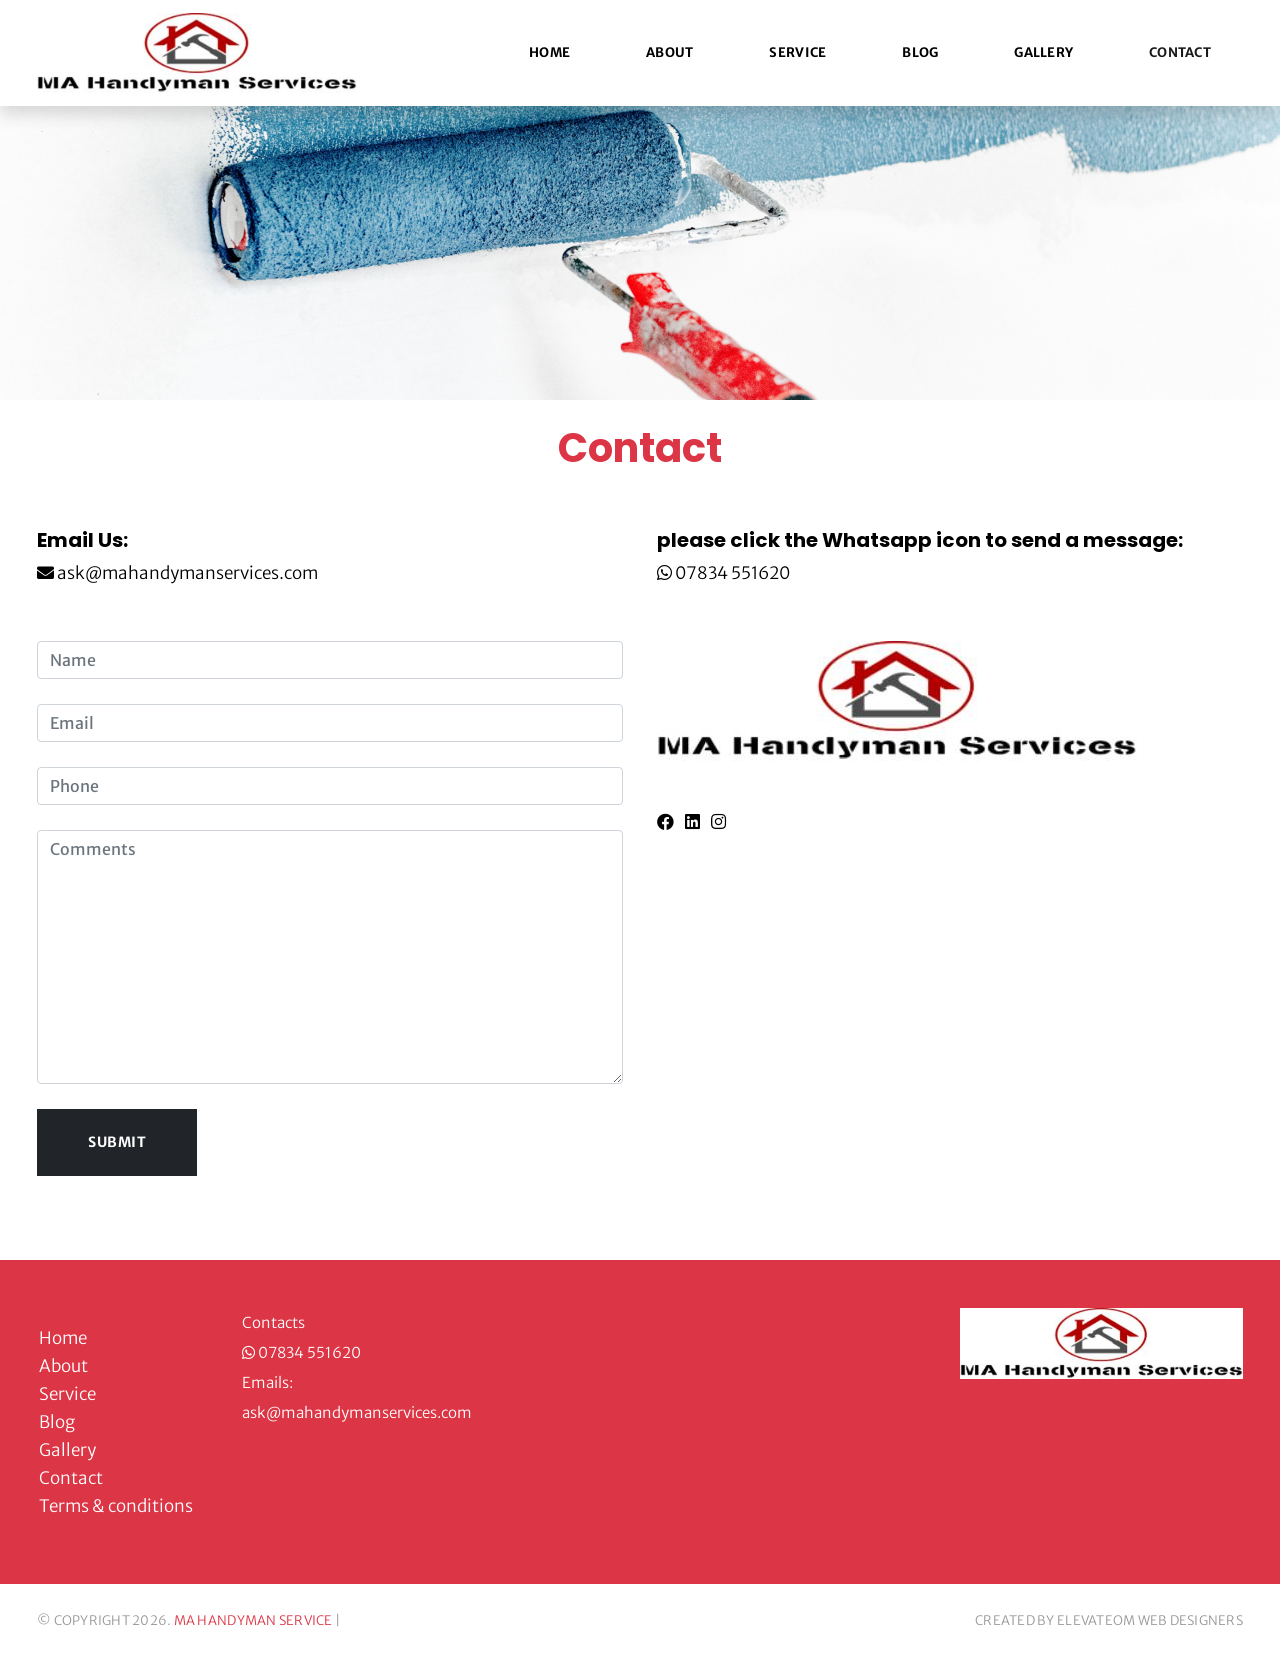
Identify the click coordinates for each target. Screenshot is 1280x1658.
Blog (920, 52)
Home (549, 52)
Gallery (1043, 52)
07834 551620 (732, 573)
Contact (1180, 52)
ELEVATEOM (1096, 1620)
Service (797, 52)
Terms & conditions (116, 1506)
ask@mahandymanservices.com (186, 573)
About (669, 52)
